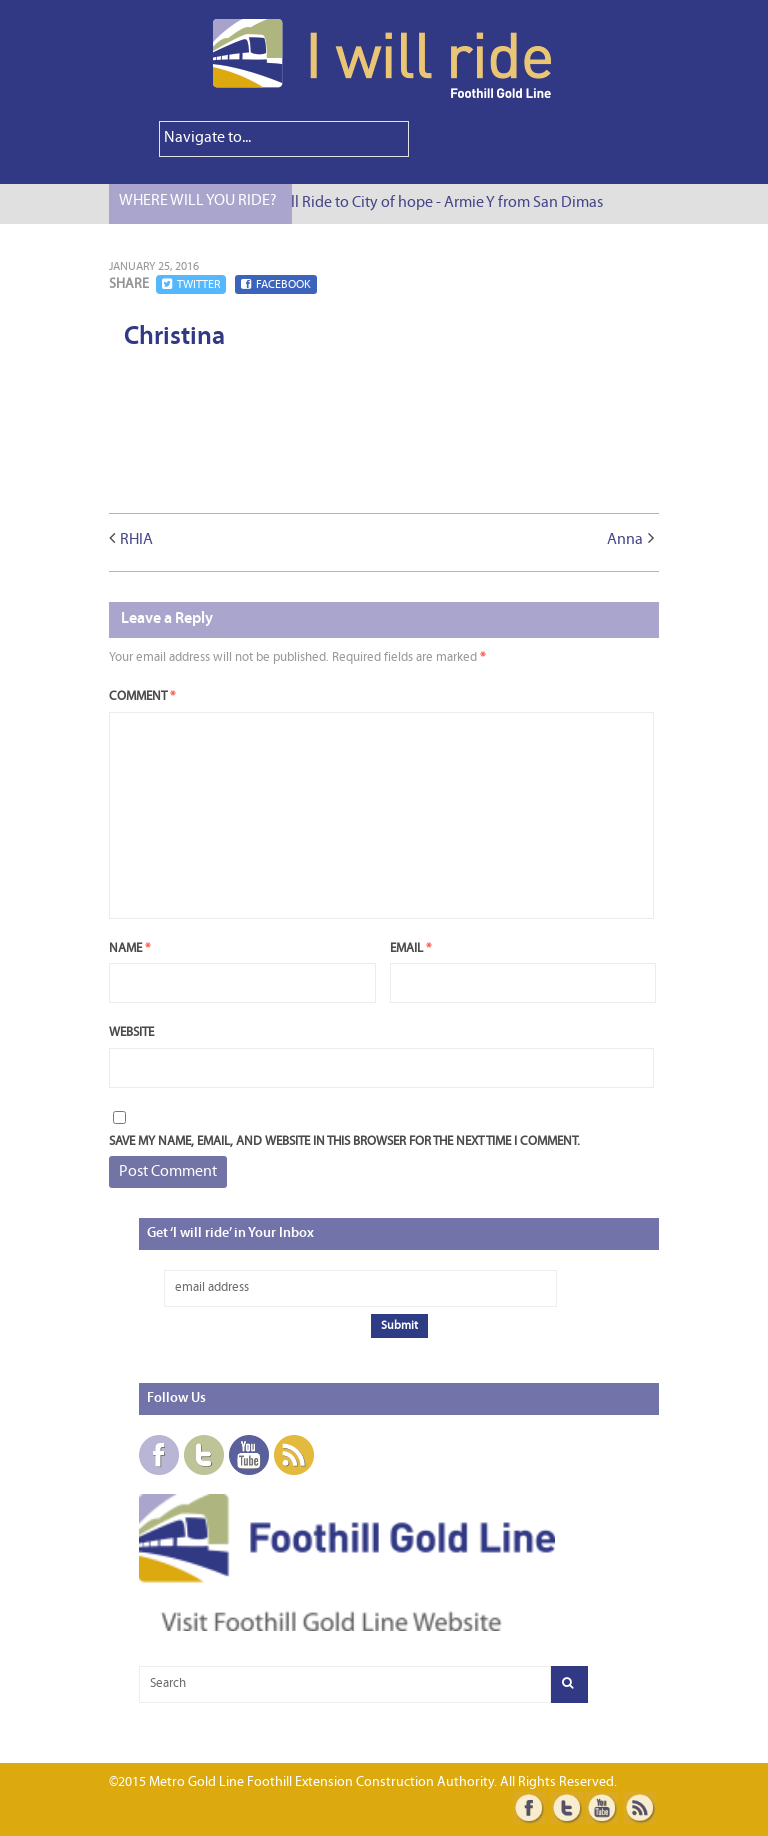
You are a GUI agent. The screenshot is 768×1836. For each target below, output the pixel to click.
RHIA (136, 540)
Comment (142, 696)
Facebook (276, 284)
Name (129, 948)
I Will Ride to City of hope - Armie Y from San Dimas (442, 203)
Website (131, 1032)
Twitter (191, 284)
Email (410, 948)
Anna (625, 540)
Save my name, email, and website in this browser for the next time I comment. (344, 1141)
